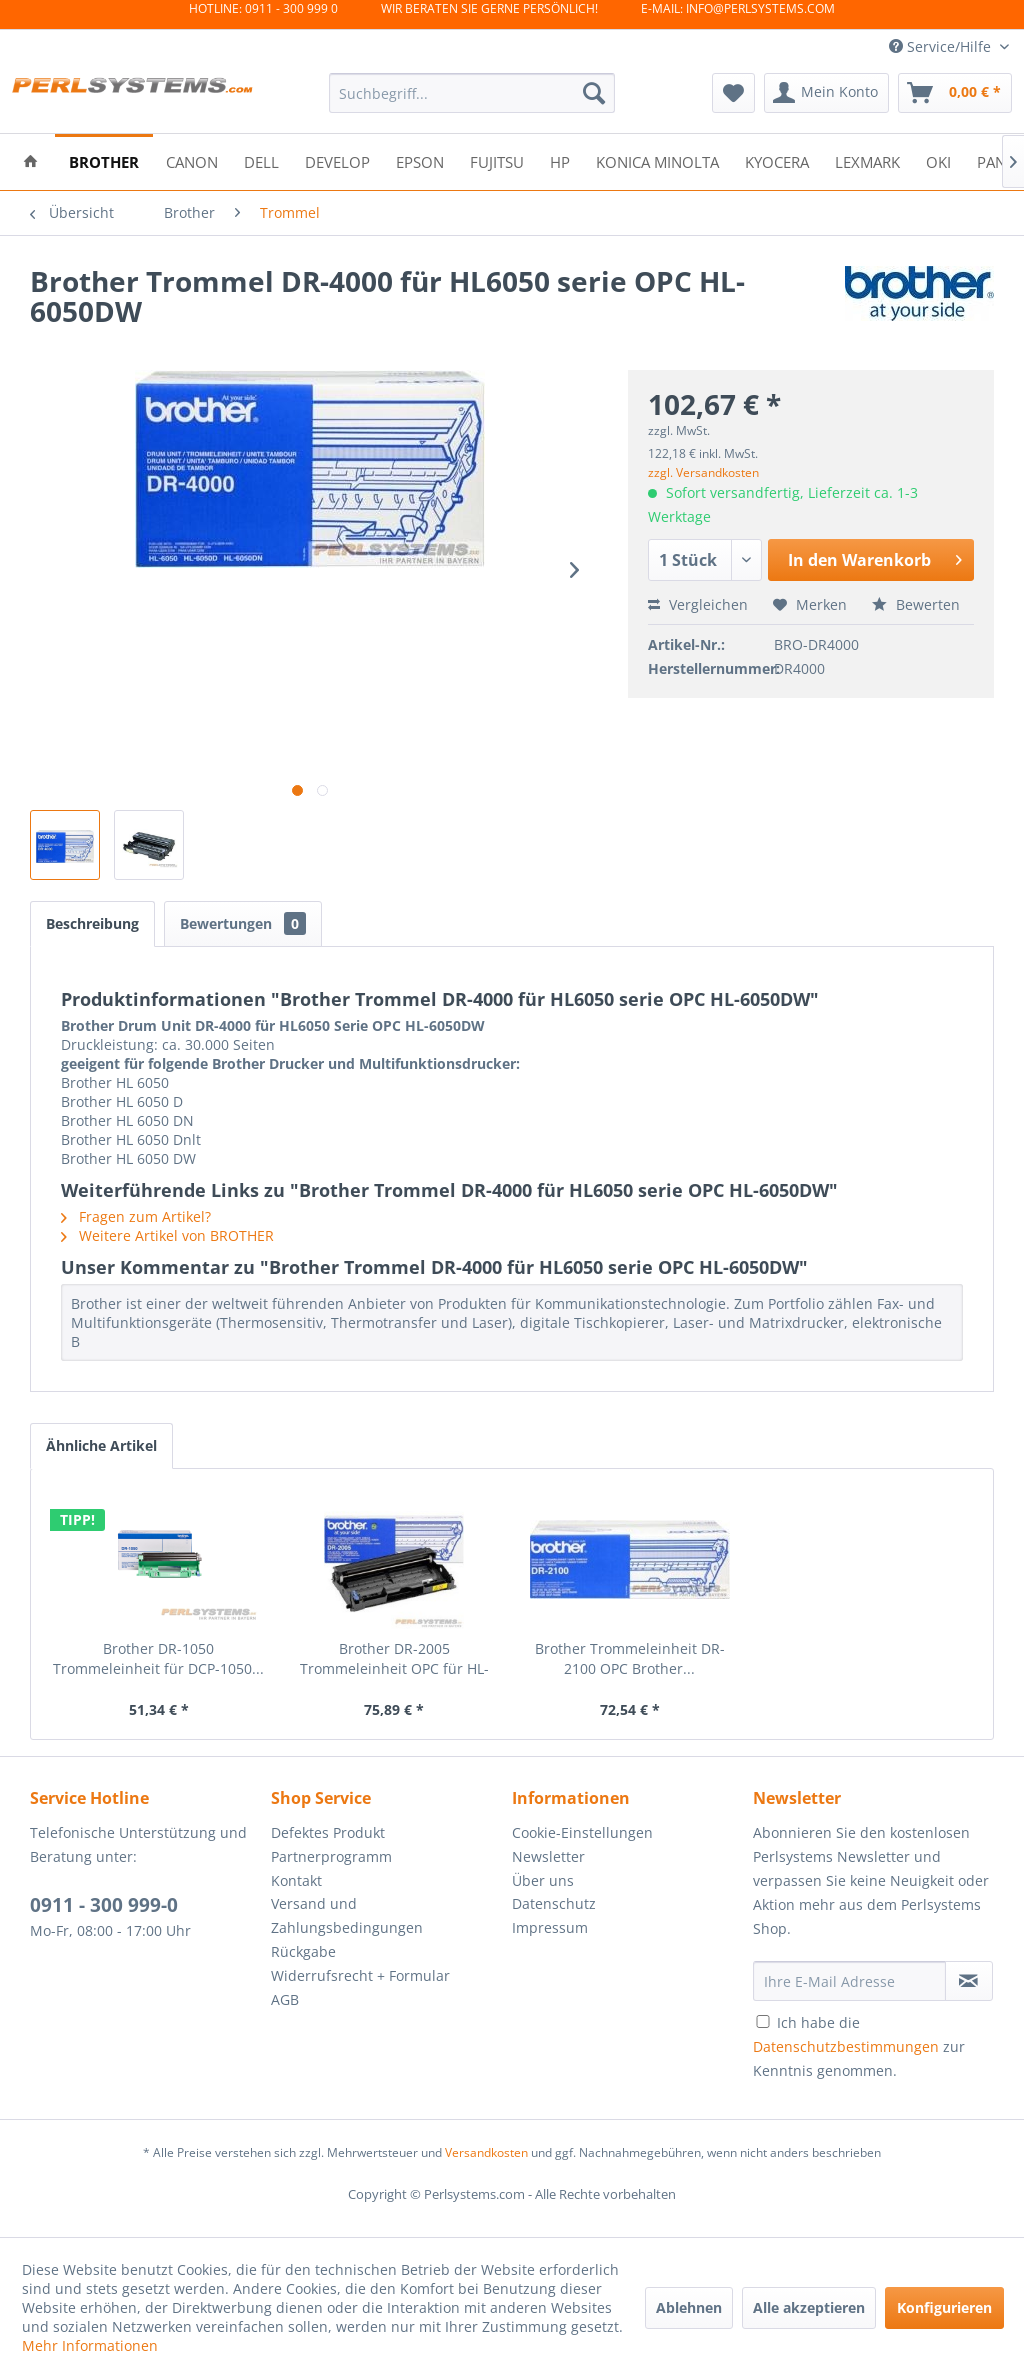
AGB (285, 1999)
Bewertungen (243, 923)
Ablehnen (689, 2307)
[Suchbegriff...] (472, 93)
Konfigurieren (944, 2307)
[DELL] (261, 160)
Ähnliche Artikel (101, 1445)
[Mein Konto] (826, 93)
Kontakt (296, 1880)
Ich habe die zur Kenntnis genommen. (859, 2046)
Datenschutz (554, 1903)
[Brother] (104, 160)
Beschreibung (92, 923)
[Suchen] (594, 93)
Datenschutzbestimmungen (846, 2046)
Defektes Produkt (328, 1832)
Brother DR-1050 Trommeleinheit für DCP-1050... (158, 1658)
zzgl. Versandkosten (703, 472)
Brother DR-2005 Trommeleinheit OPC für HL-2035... (394, 1659)
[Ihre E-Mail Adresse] (849, 1981)
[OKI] (938, 160)
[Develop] (337, 160)
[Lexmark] (867, 160)
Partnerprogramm (331, 1856)
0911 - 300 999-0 (104, 1905)
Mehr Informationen (90, 2345)
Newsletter (548, 1856)
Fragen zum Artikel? (136, 1216)
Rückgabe (303, 1951)
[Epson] (420, 160)
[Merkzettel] (733, 93)
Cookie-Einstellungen (582, 1832)
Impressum (550, 1927)
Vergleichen (698, 604)
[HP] (560, 160)
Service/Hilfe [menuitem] (942, 46)
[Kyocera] (777, 160)
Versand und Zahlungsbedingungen (347, 1915)
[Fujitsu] (497, 160)
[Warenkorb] (955, 93)
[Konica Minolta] (657, 160)
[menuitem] (472, 93)
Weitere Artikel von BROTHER (167, 1235)
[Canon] (192, 160)
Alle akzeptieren (809, 2307)
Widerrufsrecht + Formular (360, 1975)
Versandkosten (486, 2152)
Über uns (543, 1880)
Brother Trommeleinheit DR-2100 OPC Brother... (630, 1658)
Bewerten (916, 604)
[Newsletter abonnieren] (969, 1981)
